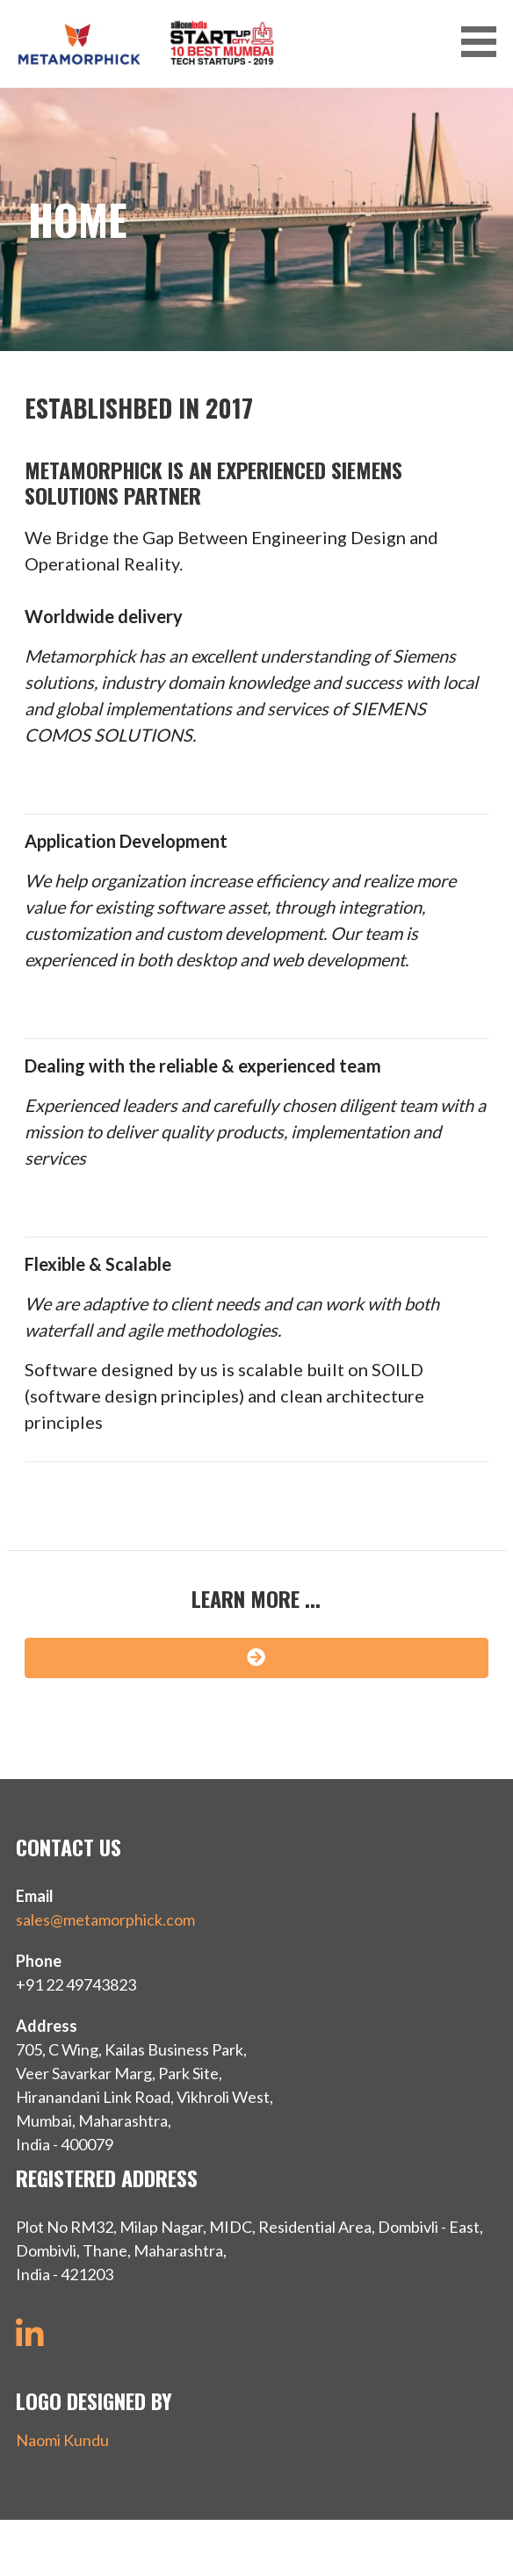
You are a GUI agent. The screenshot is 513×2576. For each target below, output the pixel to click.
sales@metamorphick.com (105, 1919)
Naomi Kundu (62, 2440)
